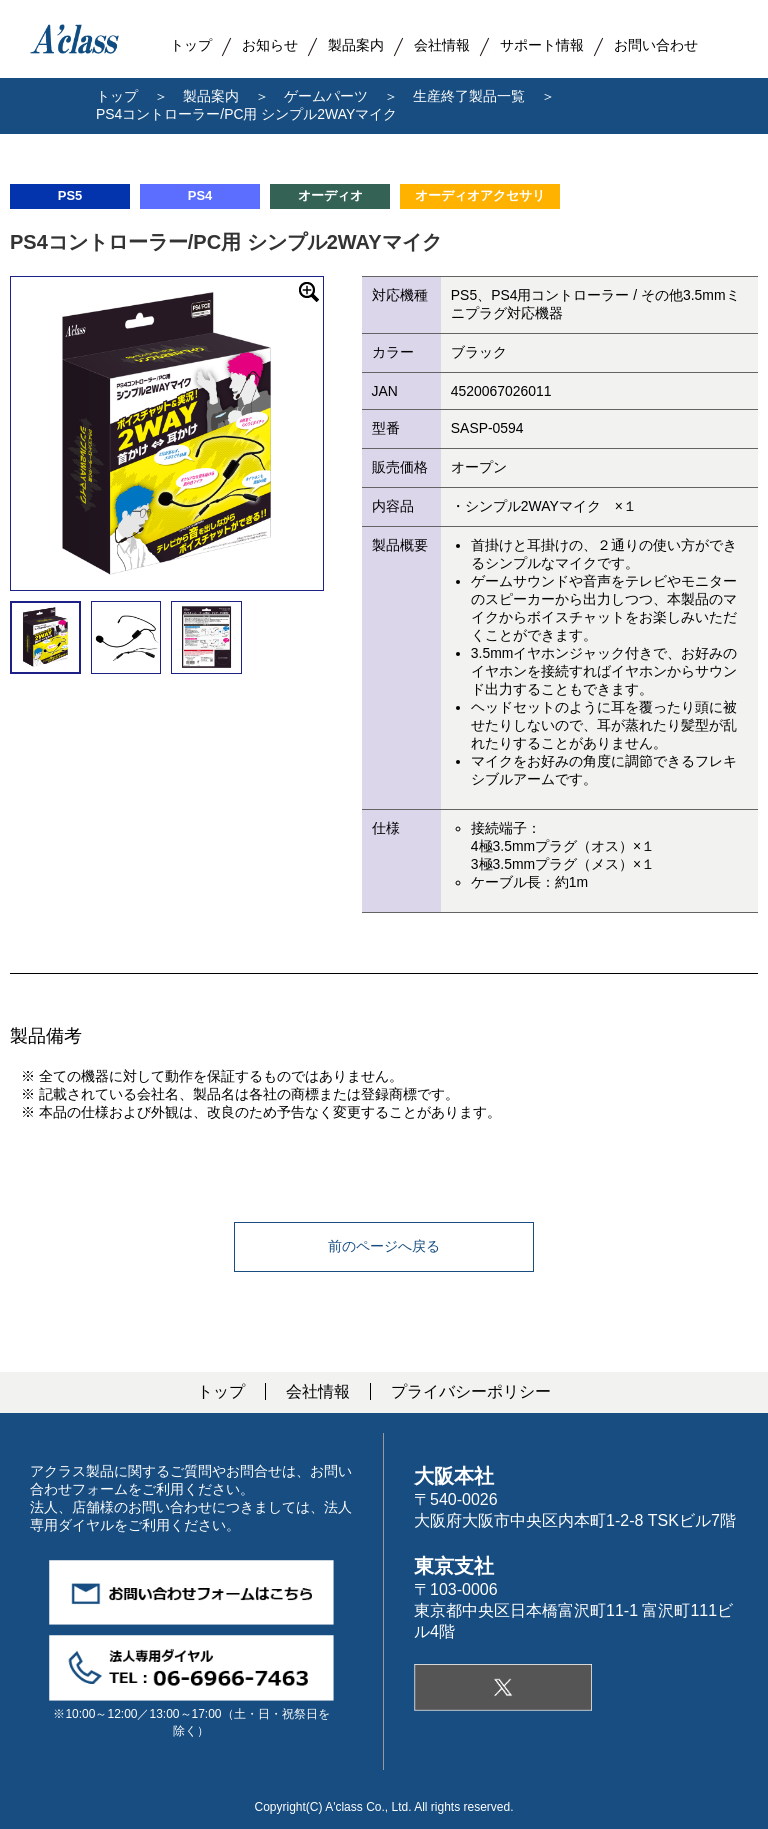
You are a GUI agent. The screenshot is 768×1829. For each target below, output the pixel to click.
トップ (117, 96)
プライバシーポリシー (471, 1391)
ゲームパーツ (326, 96)
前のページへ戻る (384, 1246)
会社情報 (318, 1391)
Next (338, 433)
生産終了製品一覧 (469, 96)
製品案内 (356, 45)
